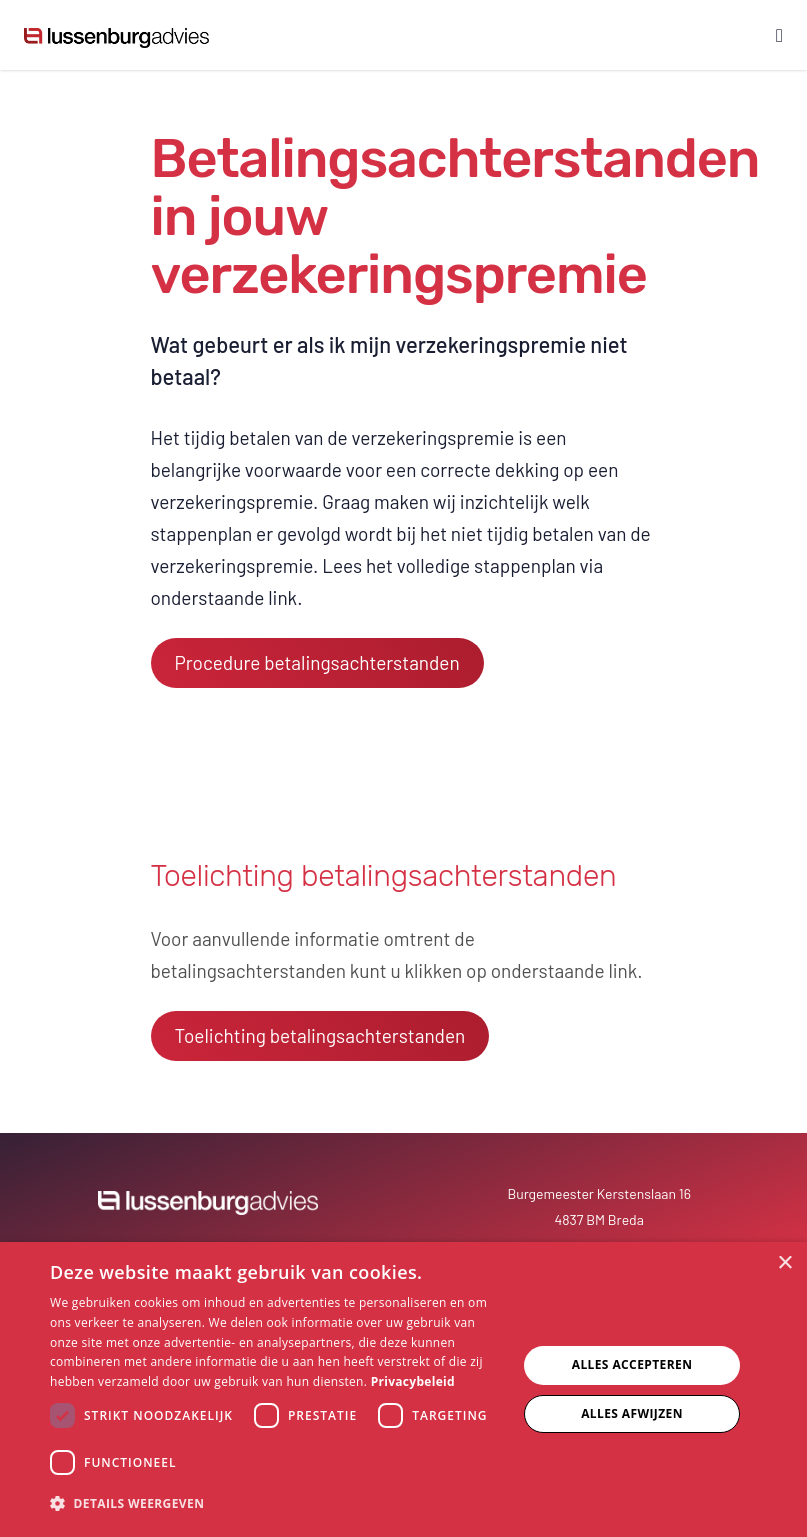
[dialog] (403, 1389)
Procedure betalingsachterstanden (317, 662)
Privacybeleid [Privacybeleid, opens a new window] (413, 1381)
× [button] (784, 1263)
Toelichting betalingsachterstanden (320, 1035)
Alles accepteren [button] (632, 1364)
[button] (276, 1504)
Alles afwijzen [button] (632, 1413)
